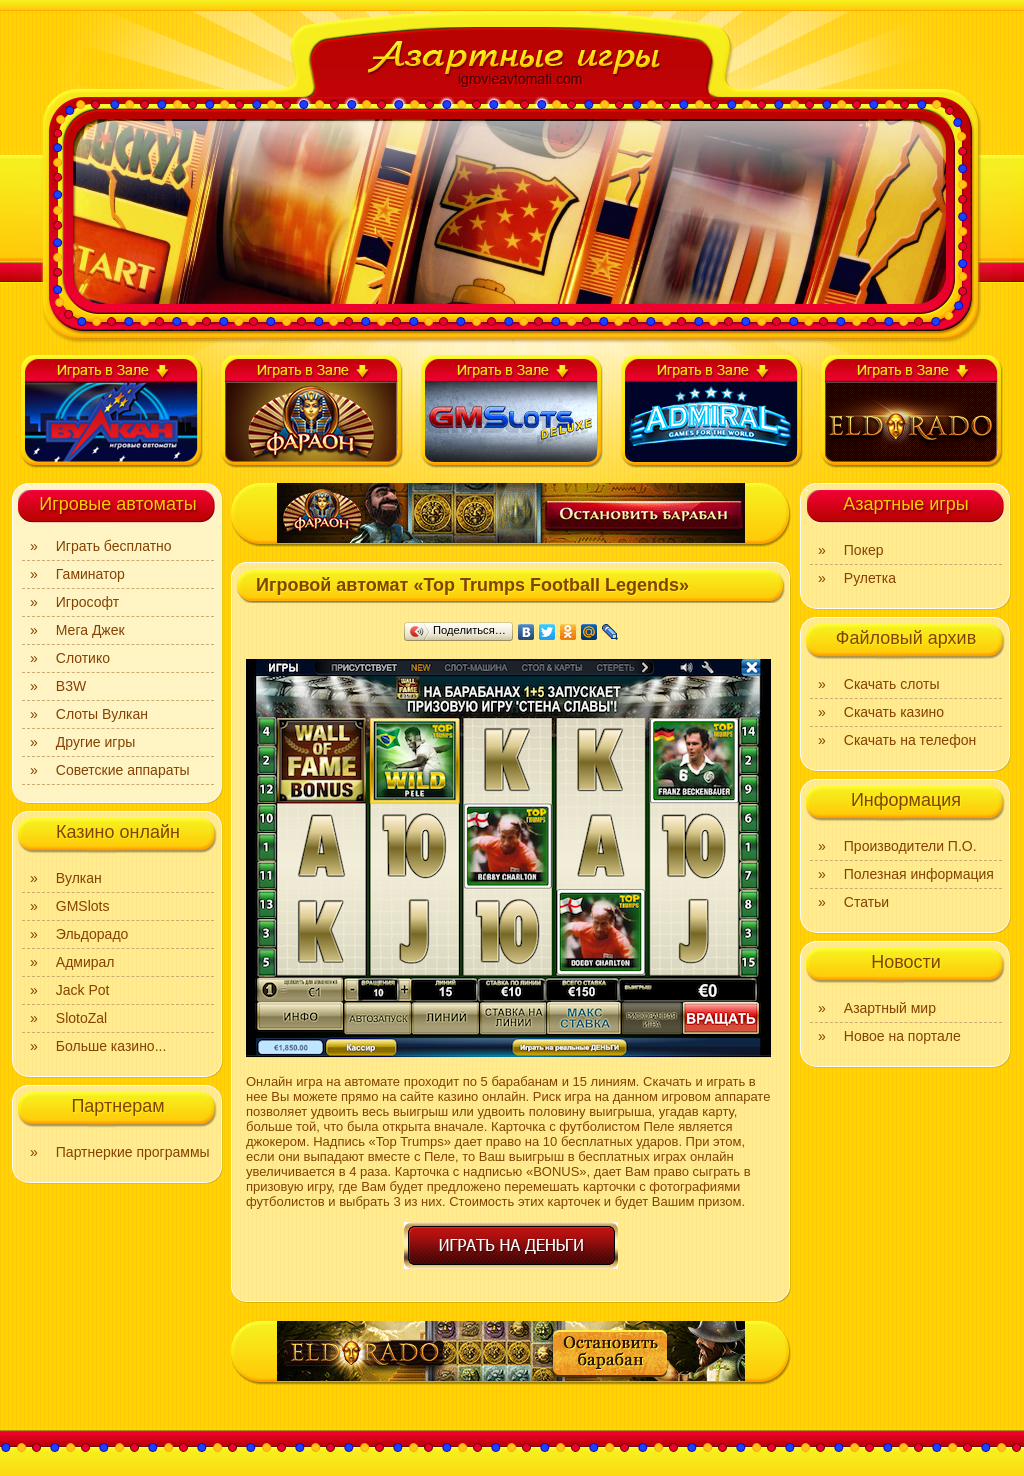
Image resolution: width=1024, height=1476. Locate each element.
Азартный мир (890, 1008)
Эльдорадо (92, 934)
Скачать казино (894, 712)
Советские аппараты (123, 770)
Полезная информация (919, 874)
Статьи (866, 902)
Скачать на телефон (910, 740)
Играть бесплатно (114, 546)
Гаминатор (90, 574)
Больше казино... (111, 1046)
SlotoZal (81, 1018)
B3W (71, 686)
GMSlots (83, 906)
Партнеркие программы (133, 1152)
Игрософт (87, 602)
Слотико (83, 658)
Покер (864, 550)
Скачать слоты (892, 684)
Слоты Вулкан (102, 714)
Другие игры (96, 742)
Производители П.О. (910, 846)
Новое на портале (902, 1036)
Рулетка (870, 578)
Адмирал (85, 962)
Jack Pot (83, 990)
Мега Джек (90, 630)
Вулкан (79, 878)
